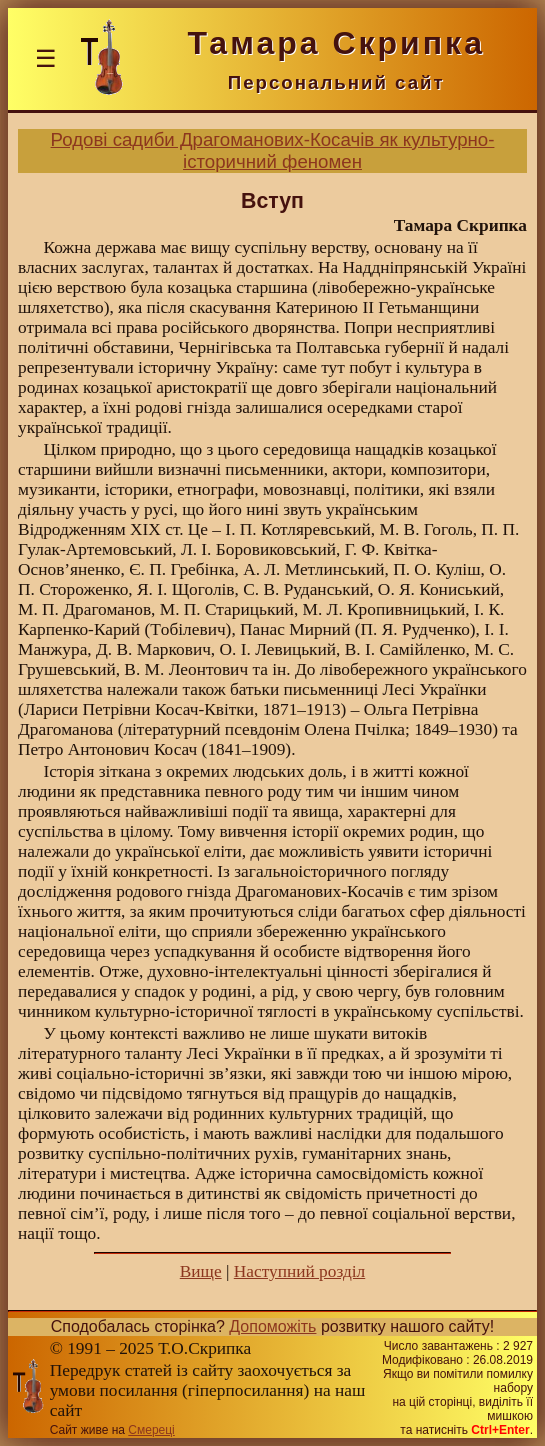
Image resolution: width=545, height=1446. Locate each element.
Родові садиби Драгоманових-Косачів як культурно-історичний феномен (273, 150)
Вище (201, 1271)
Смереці (151, 1430)
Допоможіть (272, 1326)
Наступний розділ (299, 1271)
